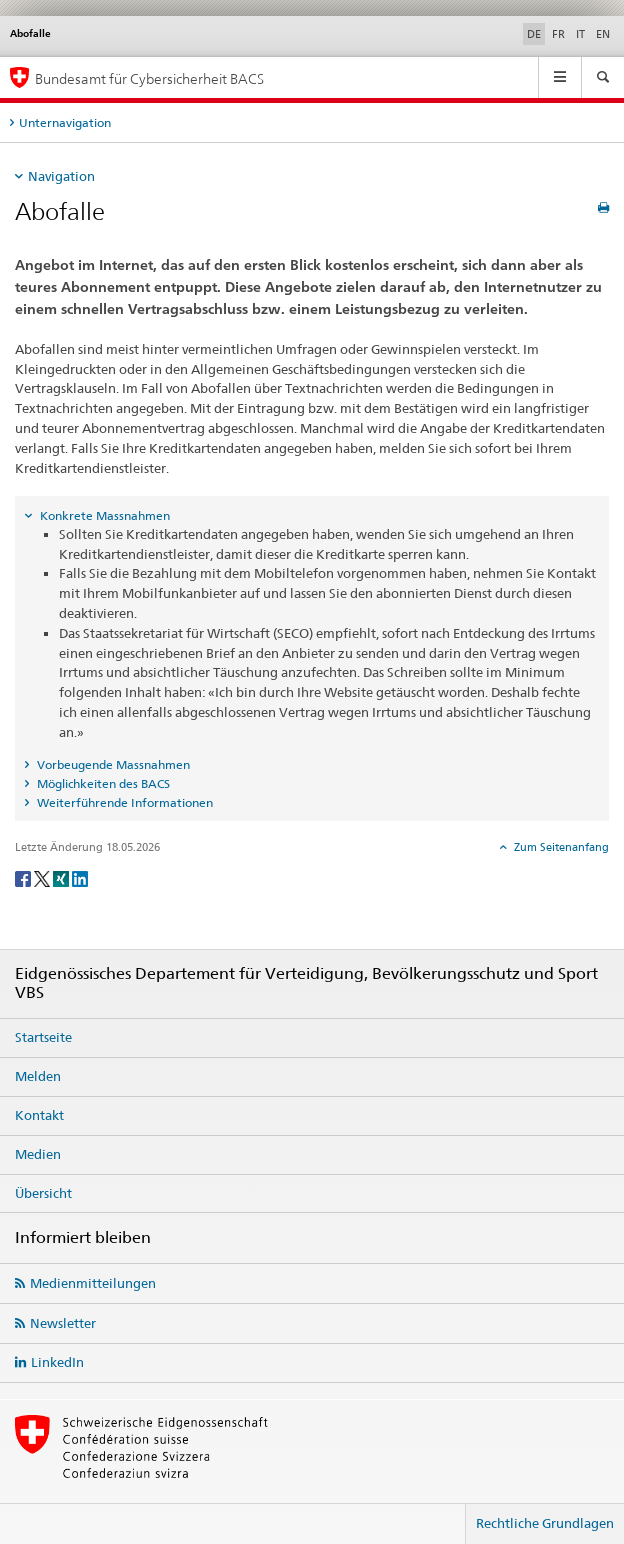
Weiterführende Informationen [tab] (123, 802)
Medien (38, 1154)
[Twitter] (43, 877)
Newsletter (63, 1323)
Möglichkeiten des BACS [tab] (102, 783)
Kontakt (39, 1115)
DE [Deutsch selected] (534, 34)
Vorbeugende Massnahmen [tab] (112, 764)
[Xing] (62, 877)
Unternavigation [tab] (65, 122)
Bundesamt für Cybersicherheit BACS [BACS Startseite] (149, 78)
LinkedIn (57, 1362)
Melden (38, 1076)
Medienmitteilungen (93, 1283)
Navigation (61, 176)
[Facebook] (24, 877)
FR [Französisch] (558, 34)
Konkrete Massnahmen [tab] (103, 515)
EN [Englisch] (603, 34)
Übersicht (43, 1193)
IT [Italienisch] (580, 34)
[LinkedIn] (80, 877)
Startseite (43, 1037)
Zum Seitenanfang (560, 847)
